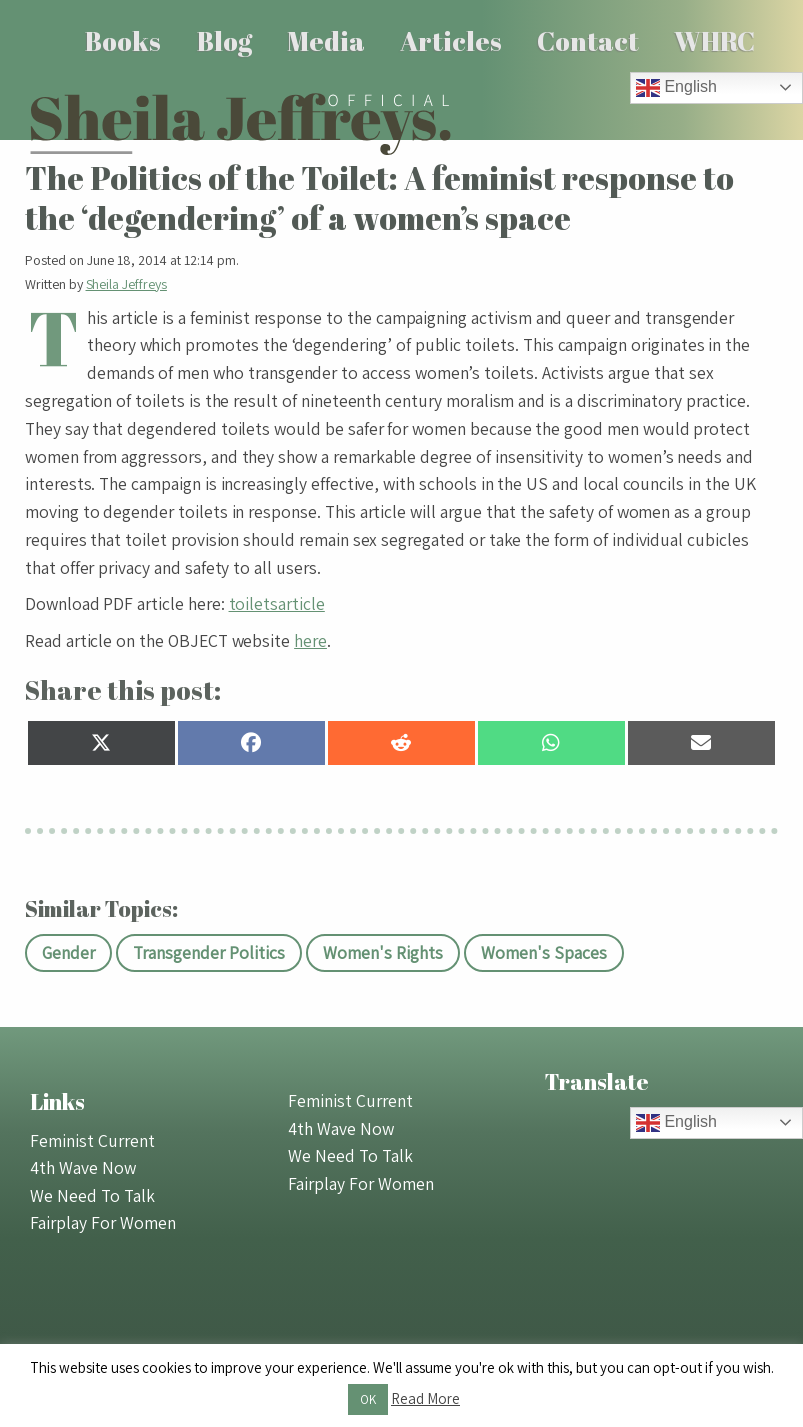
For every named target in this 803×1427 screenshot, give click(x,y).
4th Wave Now (83, 1167)
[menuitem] (123, 41)
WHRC (714, 41)
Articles (451, 41)
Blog (224, 41)
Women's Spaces (544, 952)
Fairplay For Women (103, 1222)
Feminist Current (92, 1140)
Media (326, 41)
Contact (588, 41)
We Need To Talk (92, 1195)
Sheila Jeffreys (126, 284)
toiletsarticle (277, 603)
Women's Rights (383, 952)
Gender (68, 952)
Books (123, 41)
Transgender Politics (209, 952)
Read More (425, 1398)
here (310, 640)
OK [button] (368, 1399)
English (676, 88)
